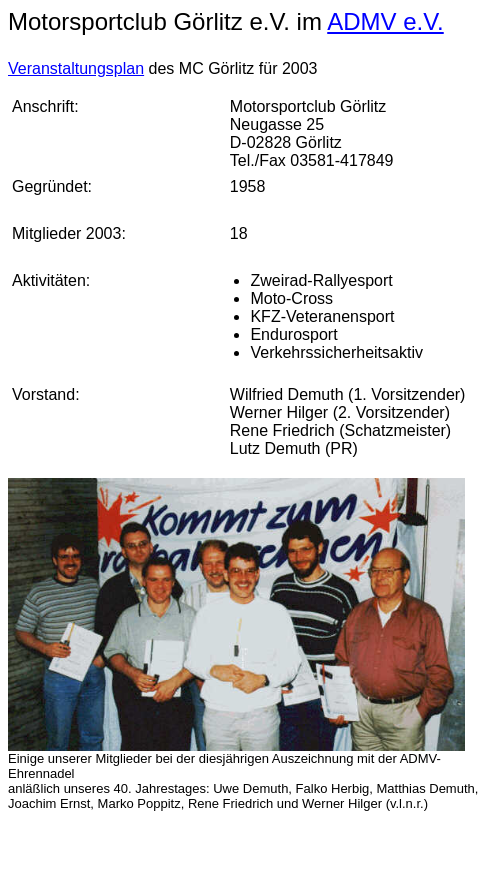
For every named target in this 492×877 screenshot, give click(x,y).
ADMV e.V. (385, 21)
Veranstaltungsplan (76, 68)
